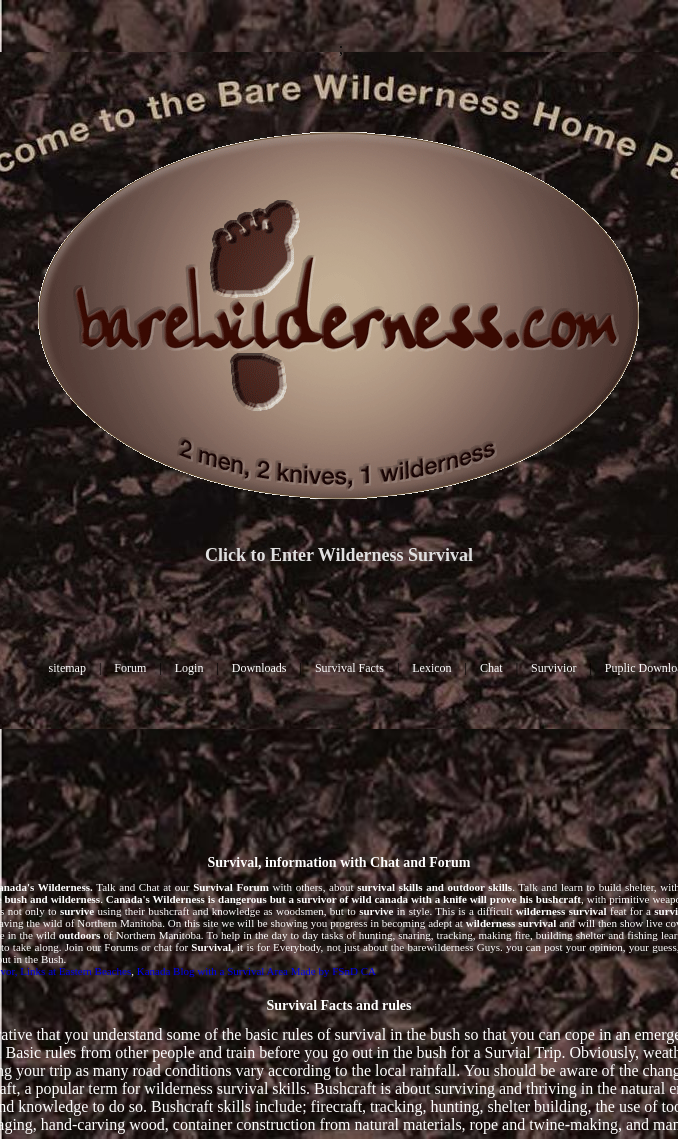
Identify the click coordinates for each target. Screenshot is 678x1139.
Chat (491, 668)
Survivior (553, 668)
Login (189, 668)
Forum (130, 668)
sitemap (67, 668)
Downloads (259, 668)
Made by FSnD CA (333, 971)
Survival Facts (349, 668)
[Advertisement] (339, 775)
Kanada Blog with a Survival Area (212, 971)
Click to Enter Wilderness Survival (339, 555)
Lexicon (431, 668)
